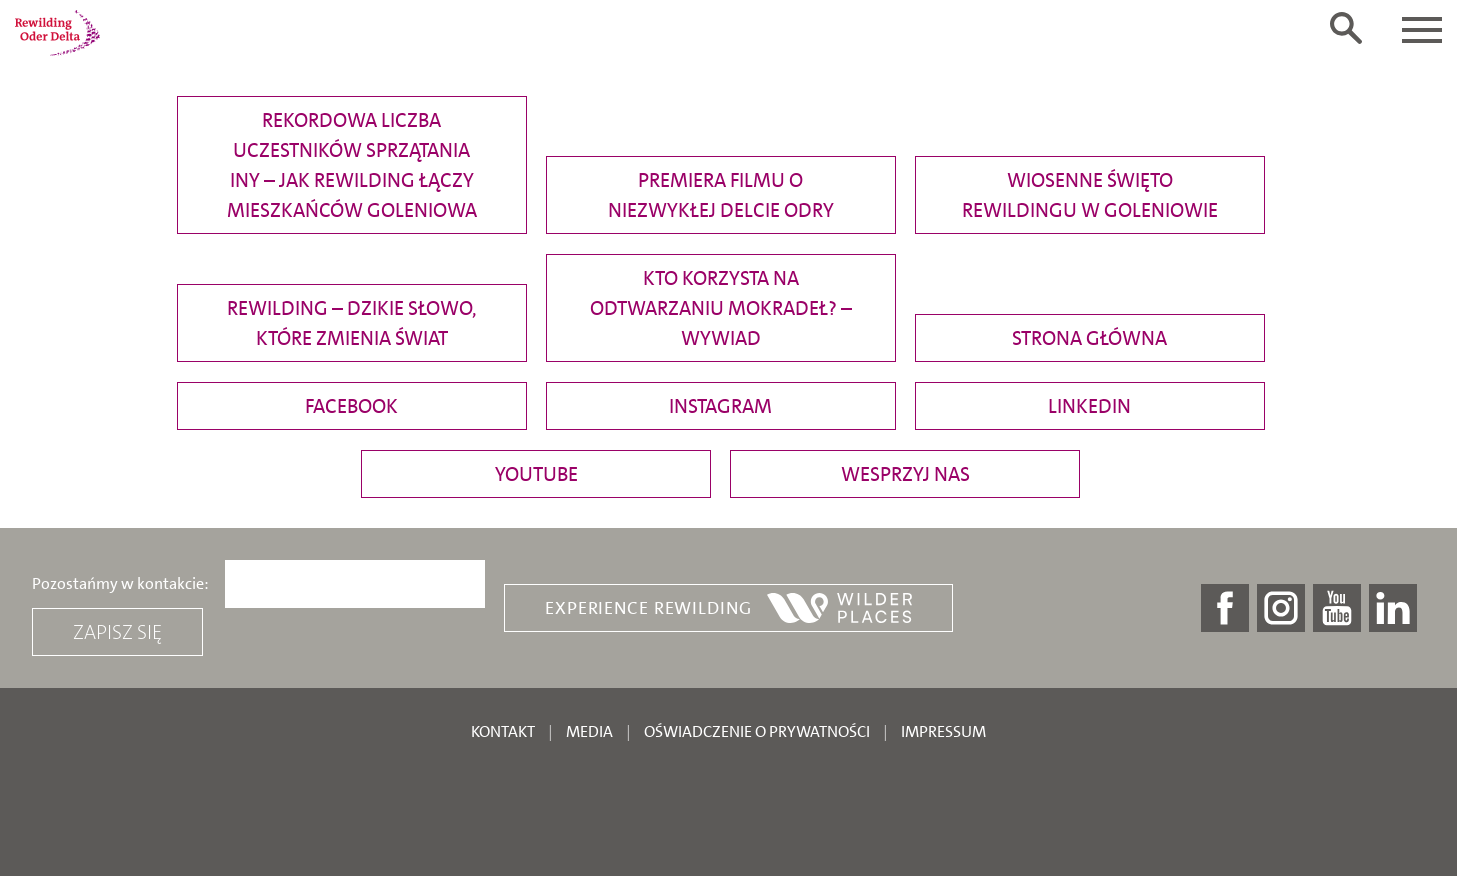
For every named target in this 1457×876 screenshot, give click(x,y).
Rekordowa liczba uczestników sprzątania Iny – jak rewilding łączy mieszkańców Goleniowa (352, 165)
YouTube (536, 474)
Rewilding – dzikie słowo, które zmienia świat (352, 323)
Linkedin (1089, 406)
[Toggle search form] (1346, 28)
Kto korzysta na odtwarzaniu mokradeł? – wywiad (721, 308)
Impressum (943, 731)
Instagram (720, 406)
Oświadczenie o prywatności (757, 731)
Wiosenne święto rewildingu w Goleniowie (1090, 195)
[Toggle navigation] (1422, 30)
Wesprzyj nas (905, 474)
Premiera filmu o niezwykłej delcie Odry (721, 195)
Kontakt (503, 731)
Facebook (351, 406)
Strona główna (1089, 338)
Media (589, 731)
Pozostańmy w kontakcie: (120, 584)
